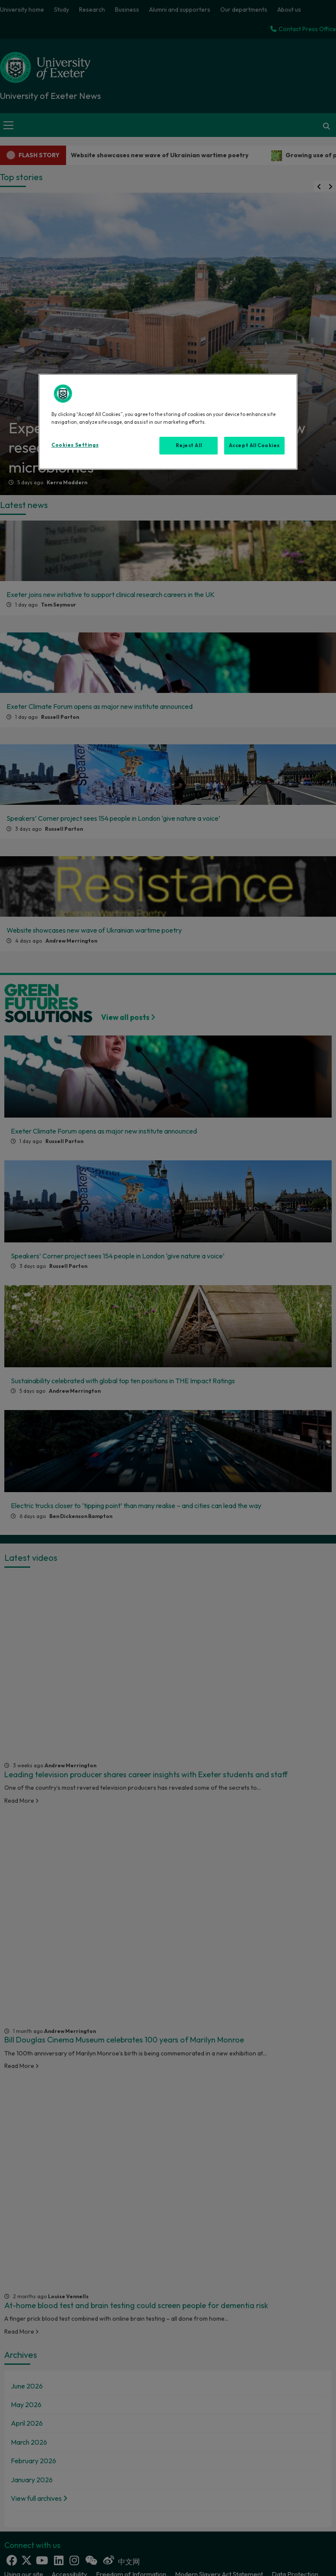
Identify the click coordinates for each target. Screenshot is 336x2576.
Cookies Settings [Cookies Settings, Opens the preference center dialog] (74, 445)
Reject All (189, 445)
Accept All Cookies (254, 445)
